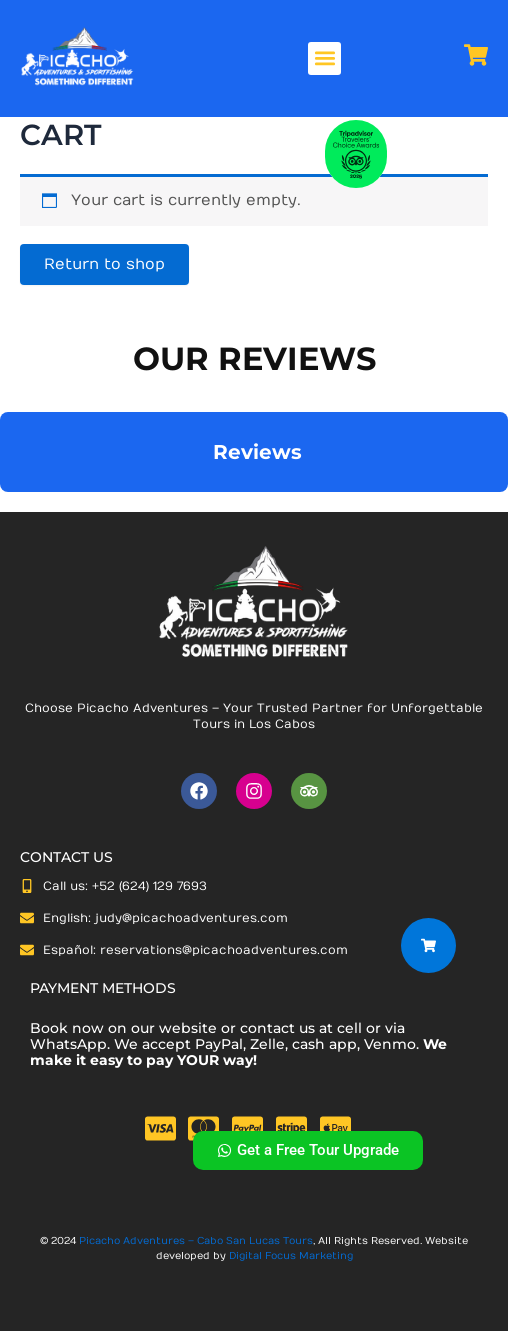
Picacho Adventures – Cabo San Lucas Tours (196, 1241)
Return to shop (104, 264)
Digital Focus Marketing (291, 1256)
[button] (324, 58)
